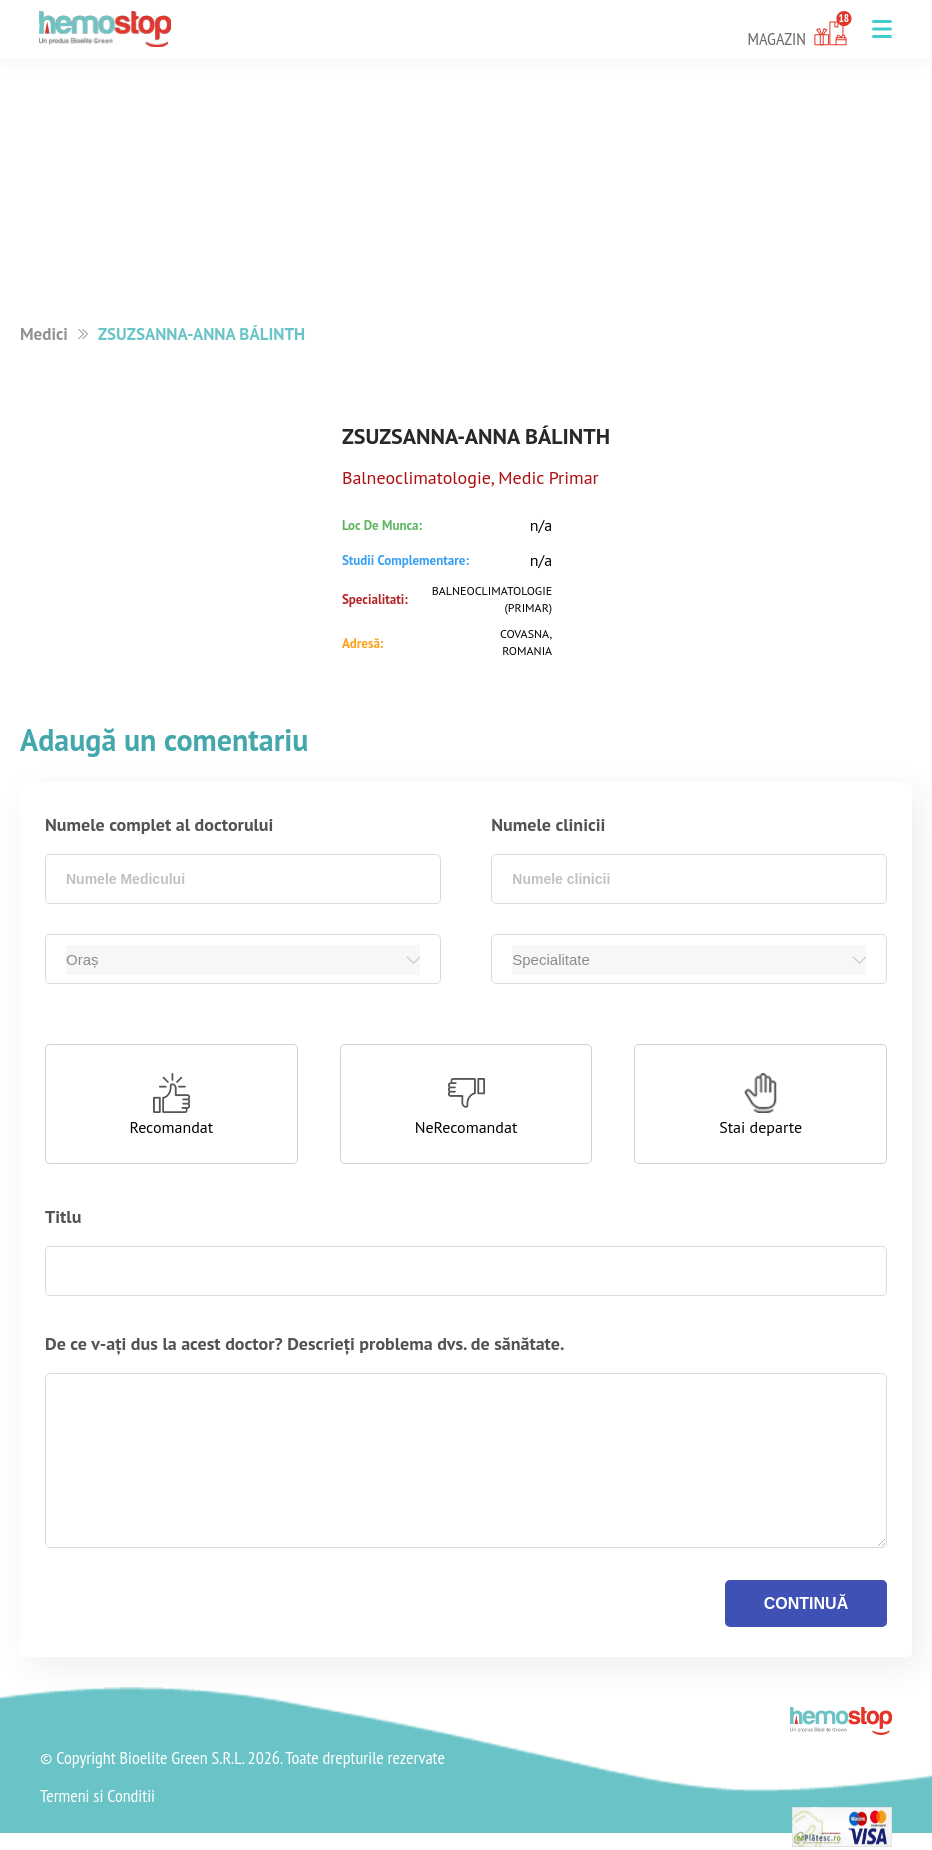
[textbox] (243, 879)
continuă (806, 1603)
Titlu (63, 1216)
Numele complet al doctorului (159, 824)
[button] (882, 29)
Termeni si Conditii (97, 1796)
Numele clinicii (548, 824)
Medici (44, 334)
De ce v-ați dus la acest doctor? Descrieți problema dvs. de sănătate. (304, 1343)
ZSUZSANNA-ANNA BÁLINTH (201, 334)
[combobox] (243, 879)
